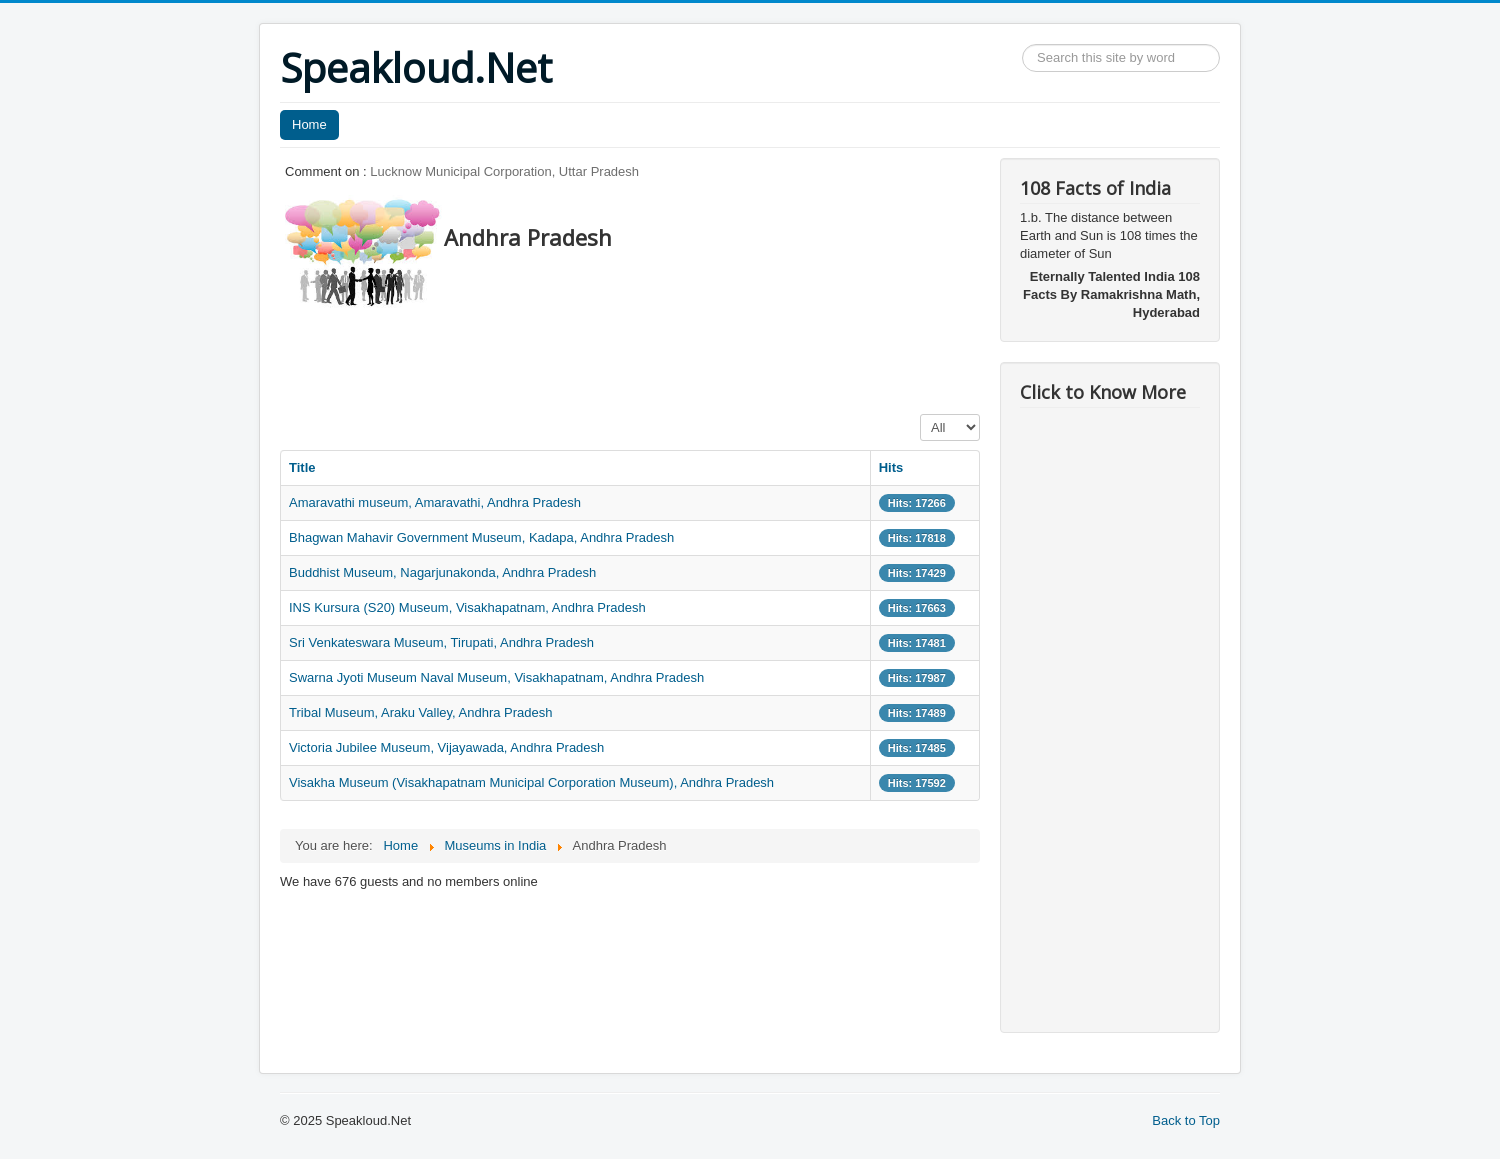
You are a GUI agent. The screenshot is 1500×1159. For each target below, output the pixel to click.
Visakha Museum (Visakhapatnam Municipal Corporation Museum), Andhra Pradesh (531, 782)
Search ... (1022, 44)
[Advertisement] (644, 355)
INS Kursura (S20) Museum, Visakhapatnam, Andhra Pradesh (467, 607)
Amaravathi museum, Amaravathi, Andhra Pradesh (435, 502)
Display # (920, 414)
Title (302, 467)
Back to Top (1186, 1120)
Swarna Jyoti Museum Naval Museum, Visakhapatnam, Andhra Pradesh (496, 677)
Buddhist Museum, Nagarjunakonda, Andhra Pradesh (442, 572)
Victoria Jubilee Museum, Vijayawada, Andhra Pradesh (446, 747)
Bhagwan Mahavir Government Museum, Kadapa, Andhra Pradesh (481, 537)
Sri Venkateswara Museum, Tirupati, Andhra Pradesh (441, 642)
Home (309, 124)
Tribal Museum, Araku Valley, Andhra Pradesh (421, 712)
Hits (891, 467)
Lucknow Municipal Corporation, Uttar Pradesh (504, 171)
